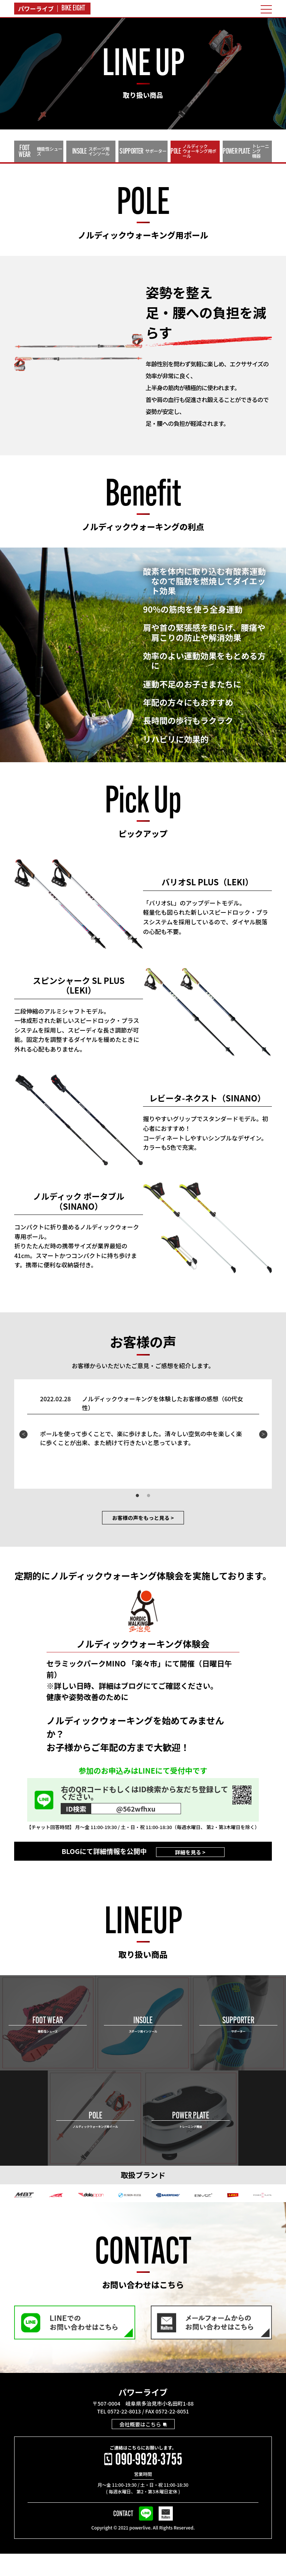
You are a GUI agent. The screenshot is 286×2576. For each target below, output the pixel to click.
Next (263, 1458)
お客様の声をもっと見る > (143, 1541)
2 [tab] (148, 1520)
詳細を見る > (190, 1874)
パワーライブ (143, 2414)
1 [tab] (137, 1520)
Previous (23, 1458)
